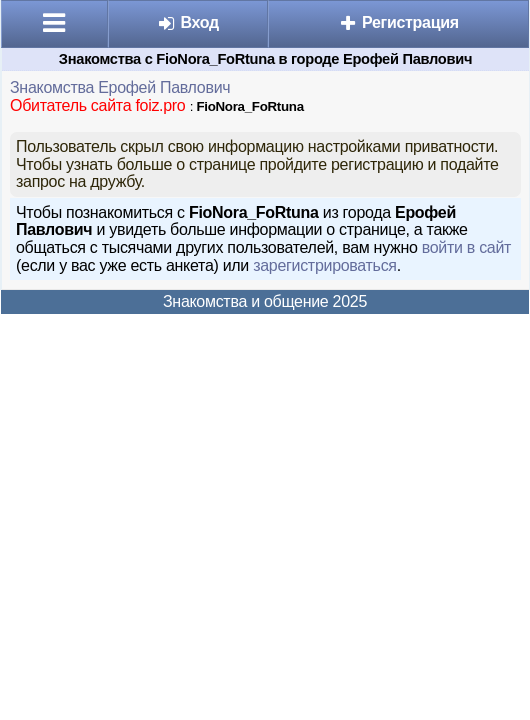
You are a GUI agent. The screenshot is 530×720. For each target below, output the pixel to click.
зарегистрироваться (325, 265)
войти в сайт (466, 247)
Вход (187, 22)
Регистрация (398, 22)
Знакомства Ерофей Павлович (120, 87)
